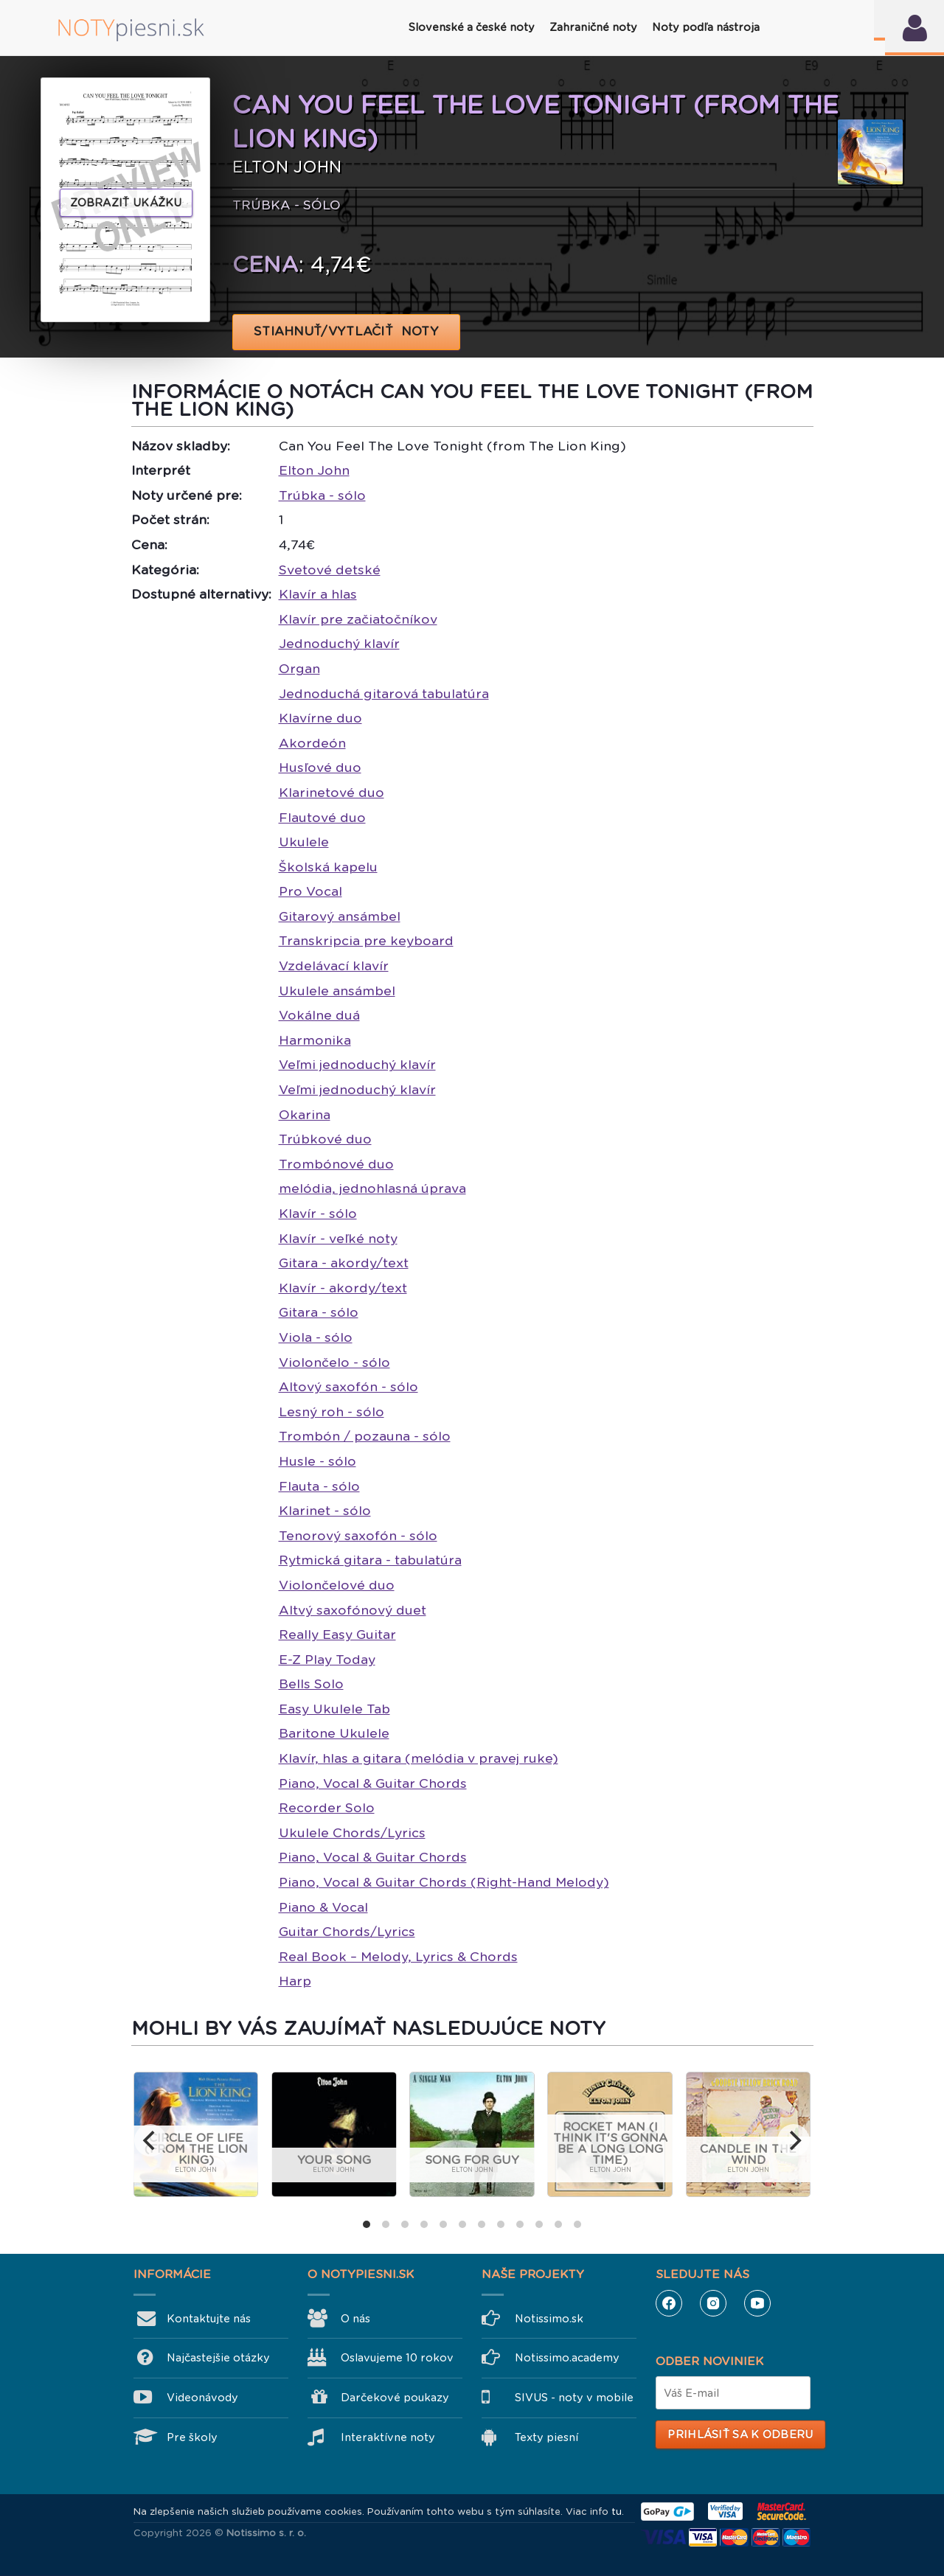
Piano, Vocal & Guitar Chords (373, 1783)
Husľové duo (320, 767)
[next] (793, 2140)
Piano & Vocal (323, 1907)
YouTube (757, 2303)
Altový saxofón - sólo (348, 1386)
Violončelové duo (337, 1585)
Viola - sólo (316, 1337)
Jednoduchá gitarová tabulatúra (384, 693)
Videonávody (202, 2397)
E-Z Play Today (327, 1659)
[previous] (150, 2140)
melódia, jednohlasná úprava (372, 1188)
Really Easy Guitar (337, 1634)
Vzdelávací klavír (334, 965)
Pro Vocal (310, 891)
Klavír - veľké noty (338, 1238)
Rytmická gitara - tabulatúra (370, 1560)
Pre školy (192, 2437)
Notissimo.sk (549, 2319)
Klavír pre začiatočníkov (358, 619)
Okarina (304, 1114)
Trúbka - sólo (322, 495)
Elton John (314, 470)
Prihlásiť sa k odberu (740, 2434)
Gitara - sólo (318, 1312)
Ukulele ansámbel (337, 991)
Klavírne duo (320, 718)
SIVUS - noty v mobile (574, 2397)
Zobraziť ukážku (126, 203)
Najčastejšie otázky (218, 2358)
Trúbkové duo (325, 1139)
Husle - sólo (317, 1461)
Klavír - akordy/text (343, 1288)
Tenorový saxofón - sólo (358, 1535)
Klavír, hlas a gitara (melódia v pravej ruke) (418, 1758)
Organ (299, 668)
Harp (295, 1981)
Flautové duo (322, 817)
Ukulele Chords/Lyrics (352, 1832)
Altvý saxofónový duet (352, 1610)
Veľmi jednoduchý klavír (357, 1064)
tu (616, 2511)
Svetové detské (330, 570)
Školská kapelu (328, 867)
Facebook (669, 2303)
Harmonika (315, 1040)
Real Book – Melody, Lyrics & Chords (398, 1956)
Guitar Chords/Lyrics (347, 1931)
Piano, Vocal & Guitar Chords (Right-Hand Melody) (444, 1882)
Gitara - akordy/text (344, 1263)
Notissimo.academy (567, 2358)
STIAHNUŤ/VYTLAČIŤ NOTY (346, 331)
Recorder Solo (327, 1807)
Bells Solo (311, 1684)
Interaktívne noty (388, 2437)
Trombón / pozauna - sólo (365, 1436)
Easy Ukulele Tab (334, 1709)
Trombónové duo (336, 1164)
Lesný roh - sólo (331, 1411)
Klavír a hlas (318, 594)
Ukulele (304, 842)
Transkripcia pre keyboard (366, 940)
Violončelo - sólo (334, 1362)
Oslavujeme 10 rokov (397, 2358)
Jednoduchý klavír (339, 643)
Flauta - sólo (319, 1486)
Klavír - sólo (318, 1213)
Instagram (713, 2303)
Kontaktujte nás (209, 2319)
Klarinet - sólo (325, 1510)
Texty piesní (546, 2437)
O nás (355, 2319)
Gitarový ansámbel (339, 916)
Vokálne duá (319, 1015)
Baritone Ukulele (334, 1733)
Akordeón (312, 743)
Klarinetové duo (331, 792)
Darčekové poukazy (395, 2397)
